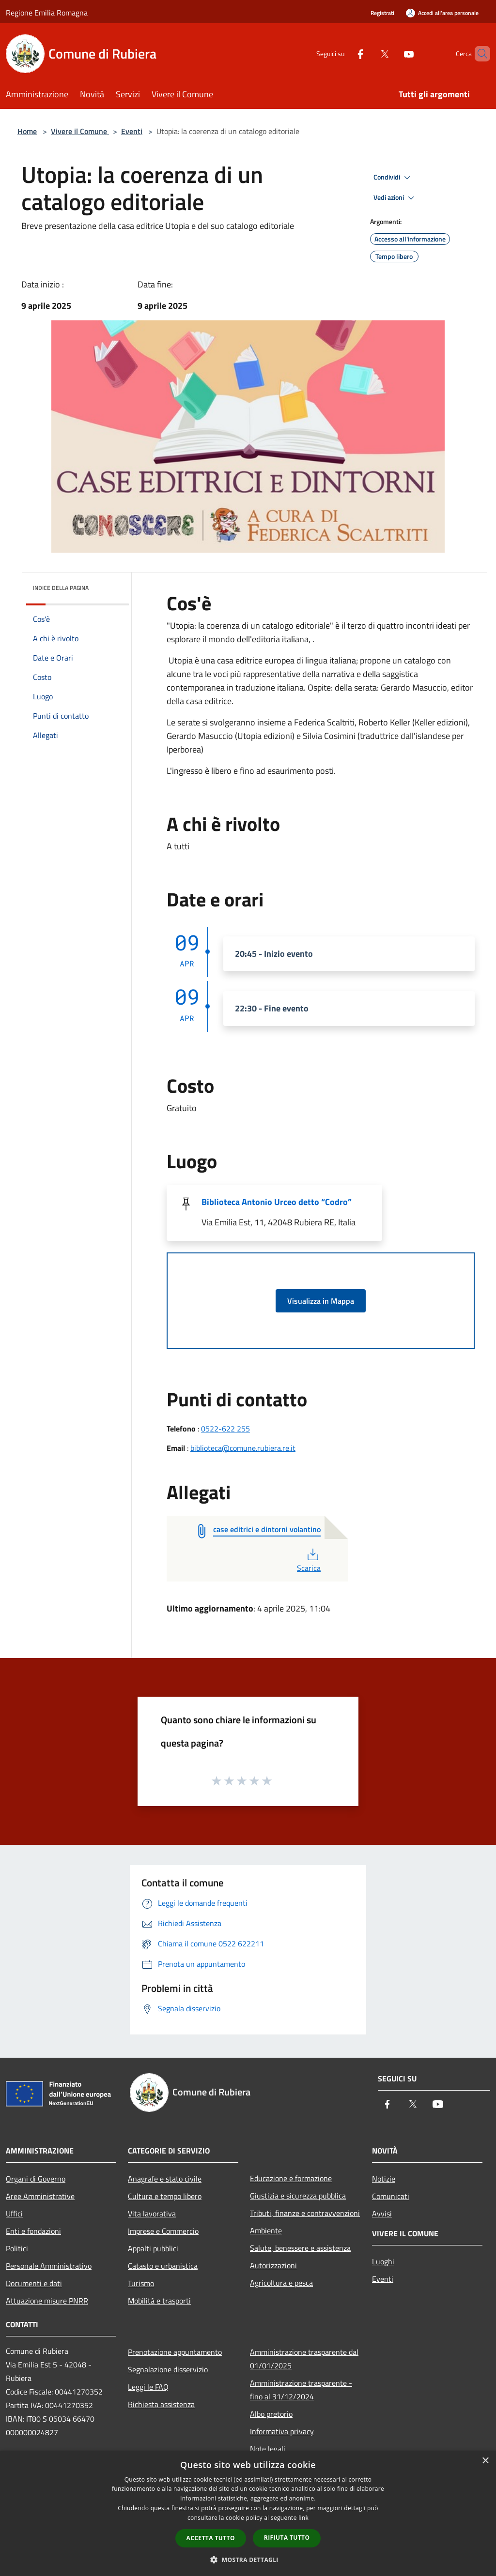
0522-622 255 (225, 1428)
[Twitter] (368, 53)
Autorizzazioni (273, 2265)
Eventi (131, 131)
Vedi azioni (395, 198)
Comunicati (390, 2196)
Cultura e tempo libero (165, 2196)
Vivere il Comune (80, 131)
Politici (17, 2248)
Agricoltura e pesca (281, 2283)
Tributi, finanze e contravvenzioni (305, 2213)
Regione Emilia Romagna (47, 12)
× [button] (485, 2461)
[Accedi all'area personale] (442, 12)
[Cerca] (478, 53)
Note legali (267, 2449)
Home (27, 131)
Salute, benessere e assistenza (300, 2248)
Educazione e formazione (291, 2178)
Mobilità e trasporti (159, 2300)
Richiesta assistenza (161, 2404)
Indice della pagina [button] (61, 587)
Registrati (382, 12)
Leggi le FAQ (148, 2387)
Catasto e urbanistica (163, 2266)
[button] (248, 2559)
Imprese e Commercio (163, 2231)
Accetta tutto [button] (210, 2538)
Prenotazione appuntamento (175, 2352)
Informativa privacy (282, 2431)
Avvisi (382, 2213)
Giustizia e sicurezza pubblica (298, 2195)
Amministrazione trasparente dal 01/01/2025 (304, 2358)
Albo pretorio (271, 2414)
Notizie (383, 2178)
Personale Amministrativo (49, 2266)
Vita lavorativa (152, 2213)
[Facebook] (344, 53)
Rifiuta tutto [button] (287, 2537)
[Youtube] (392, 53)
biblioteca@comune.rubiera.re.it (242, 1448)
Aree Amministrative (40, 2196)
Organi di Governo (35, 2178)
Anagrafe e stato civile (165, 2178)
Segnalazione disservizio (168, 2369)
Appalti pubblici (153, 2248)
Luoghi (383, 2261)
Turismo (141, 2283)
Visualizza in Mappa (320, 1301)
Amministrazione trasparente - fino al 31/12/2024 (301, 2389)
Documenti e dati (34, 2283)
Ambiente (266, 2230)
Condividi (393, 177)
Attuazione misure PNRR (47, 2300)
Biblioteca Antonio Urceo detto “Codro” (277, 1201)
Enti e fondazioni (33, 2231)
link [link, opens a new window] (303, 2518)
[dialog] (248, 2513)
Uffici (14, 2213)
